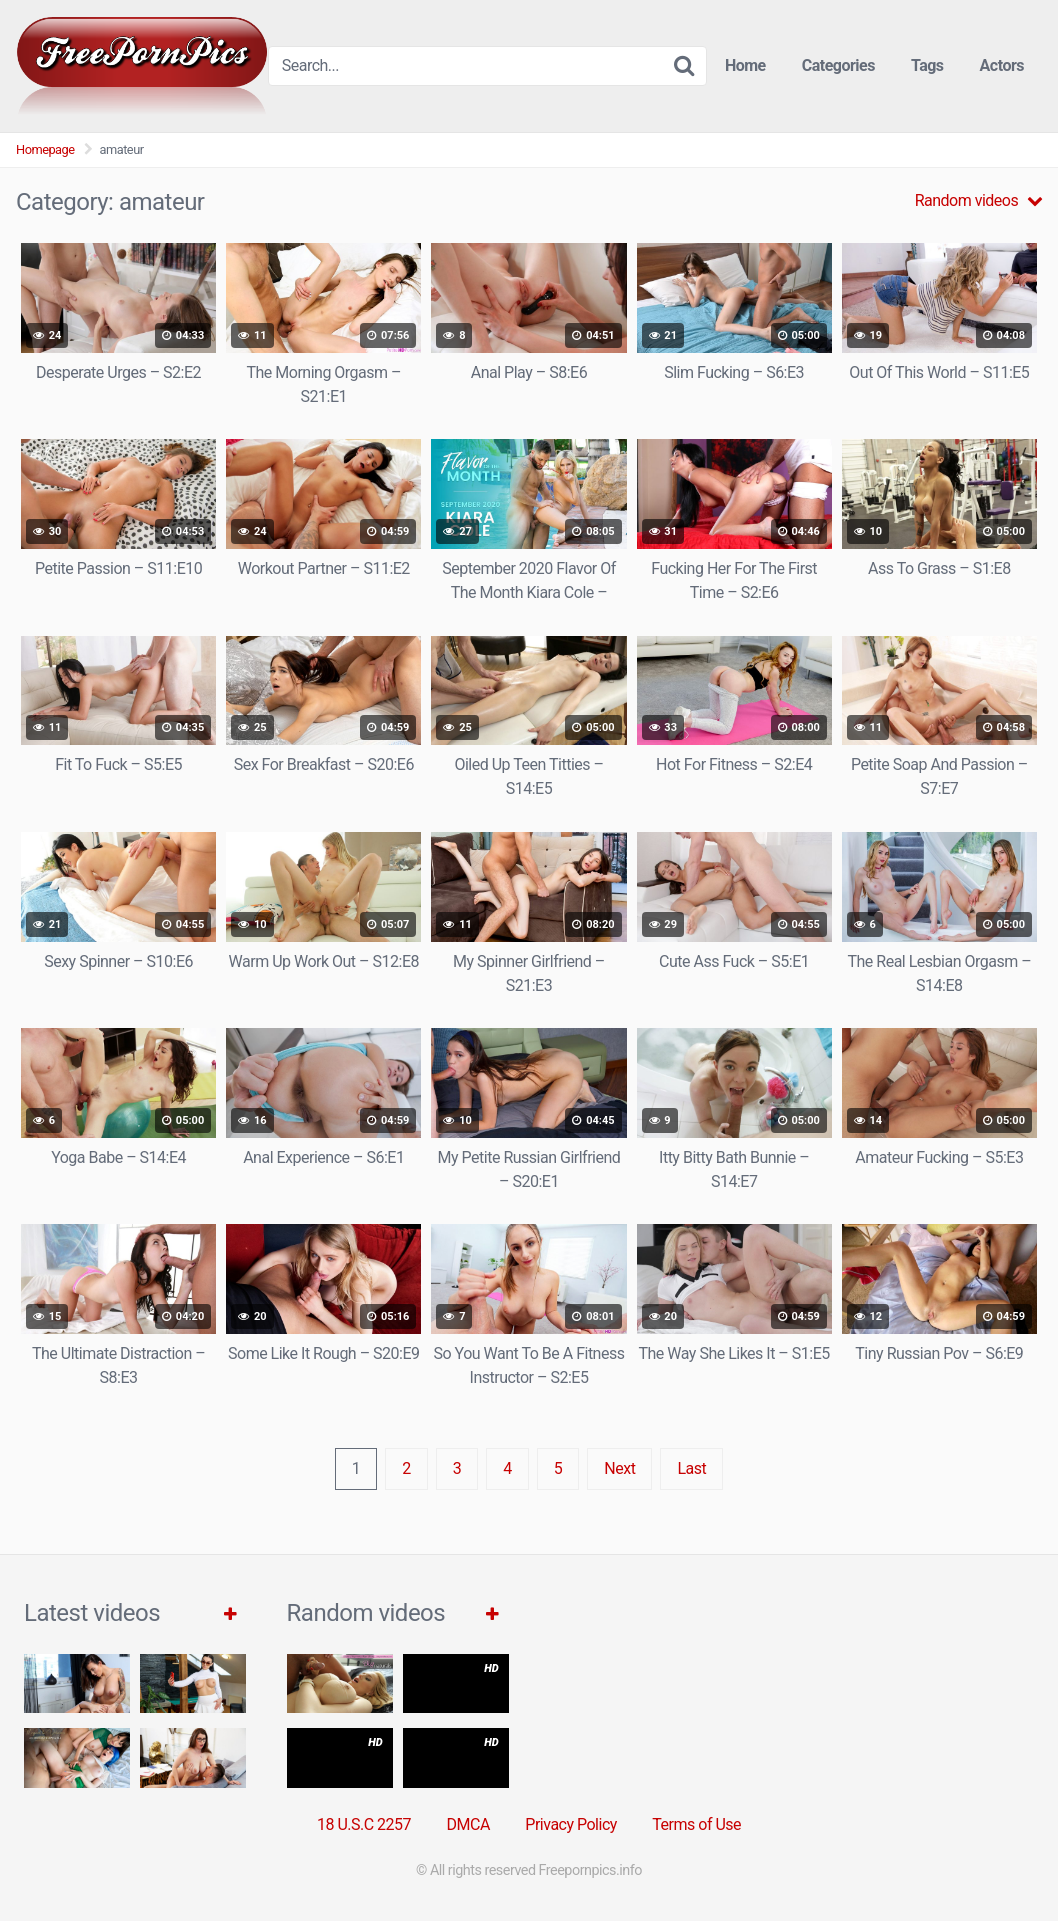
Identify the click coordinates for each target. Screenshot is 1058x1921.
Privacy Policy (571, 1824)
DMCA (468, 1824)
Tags (927, 65)
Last (691, 1468)
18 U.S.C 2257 (364, 1824)
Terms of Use (696, 1824)
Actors (1002, 65)
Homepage (45, 149)
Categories (838, 65)
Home (745, 65)
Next (619, 1468)
